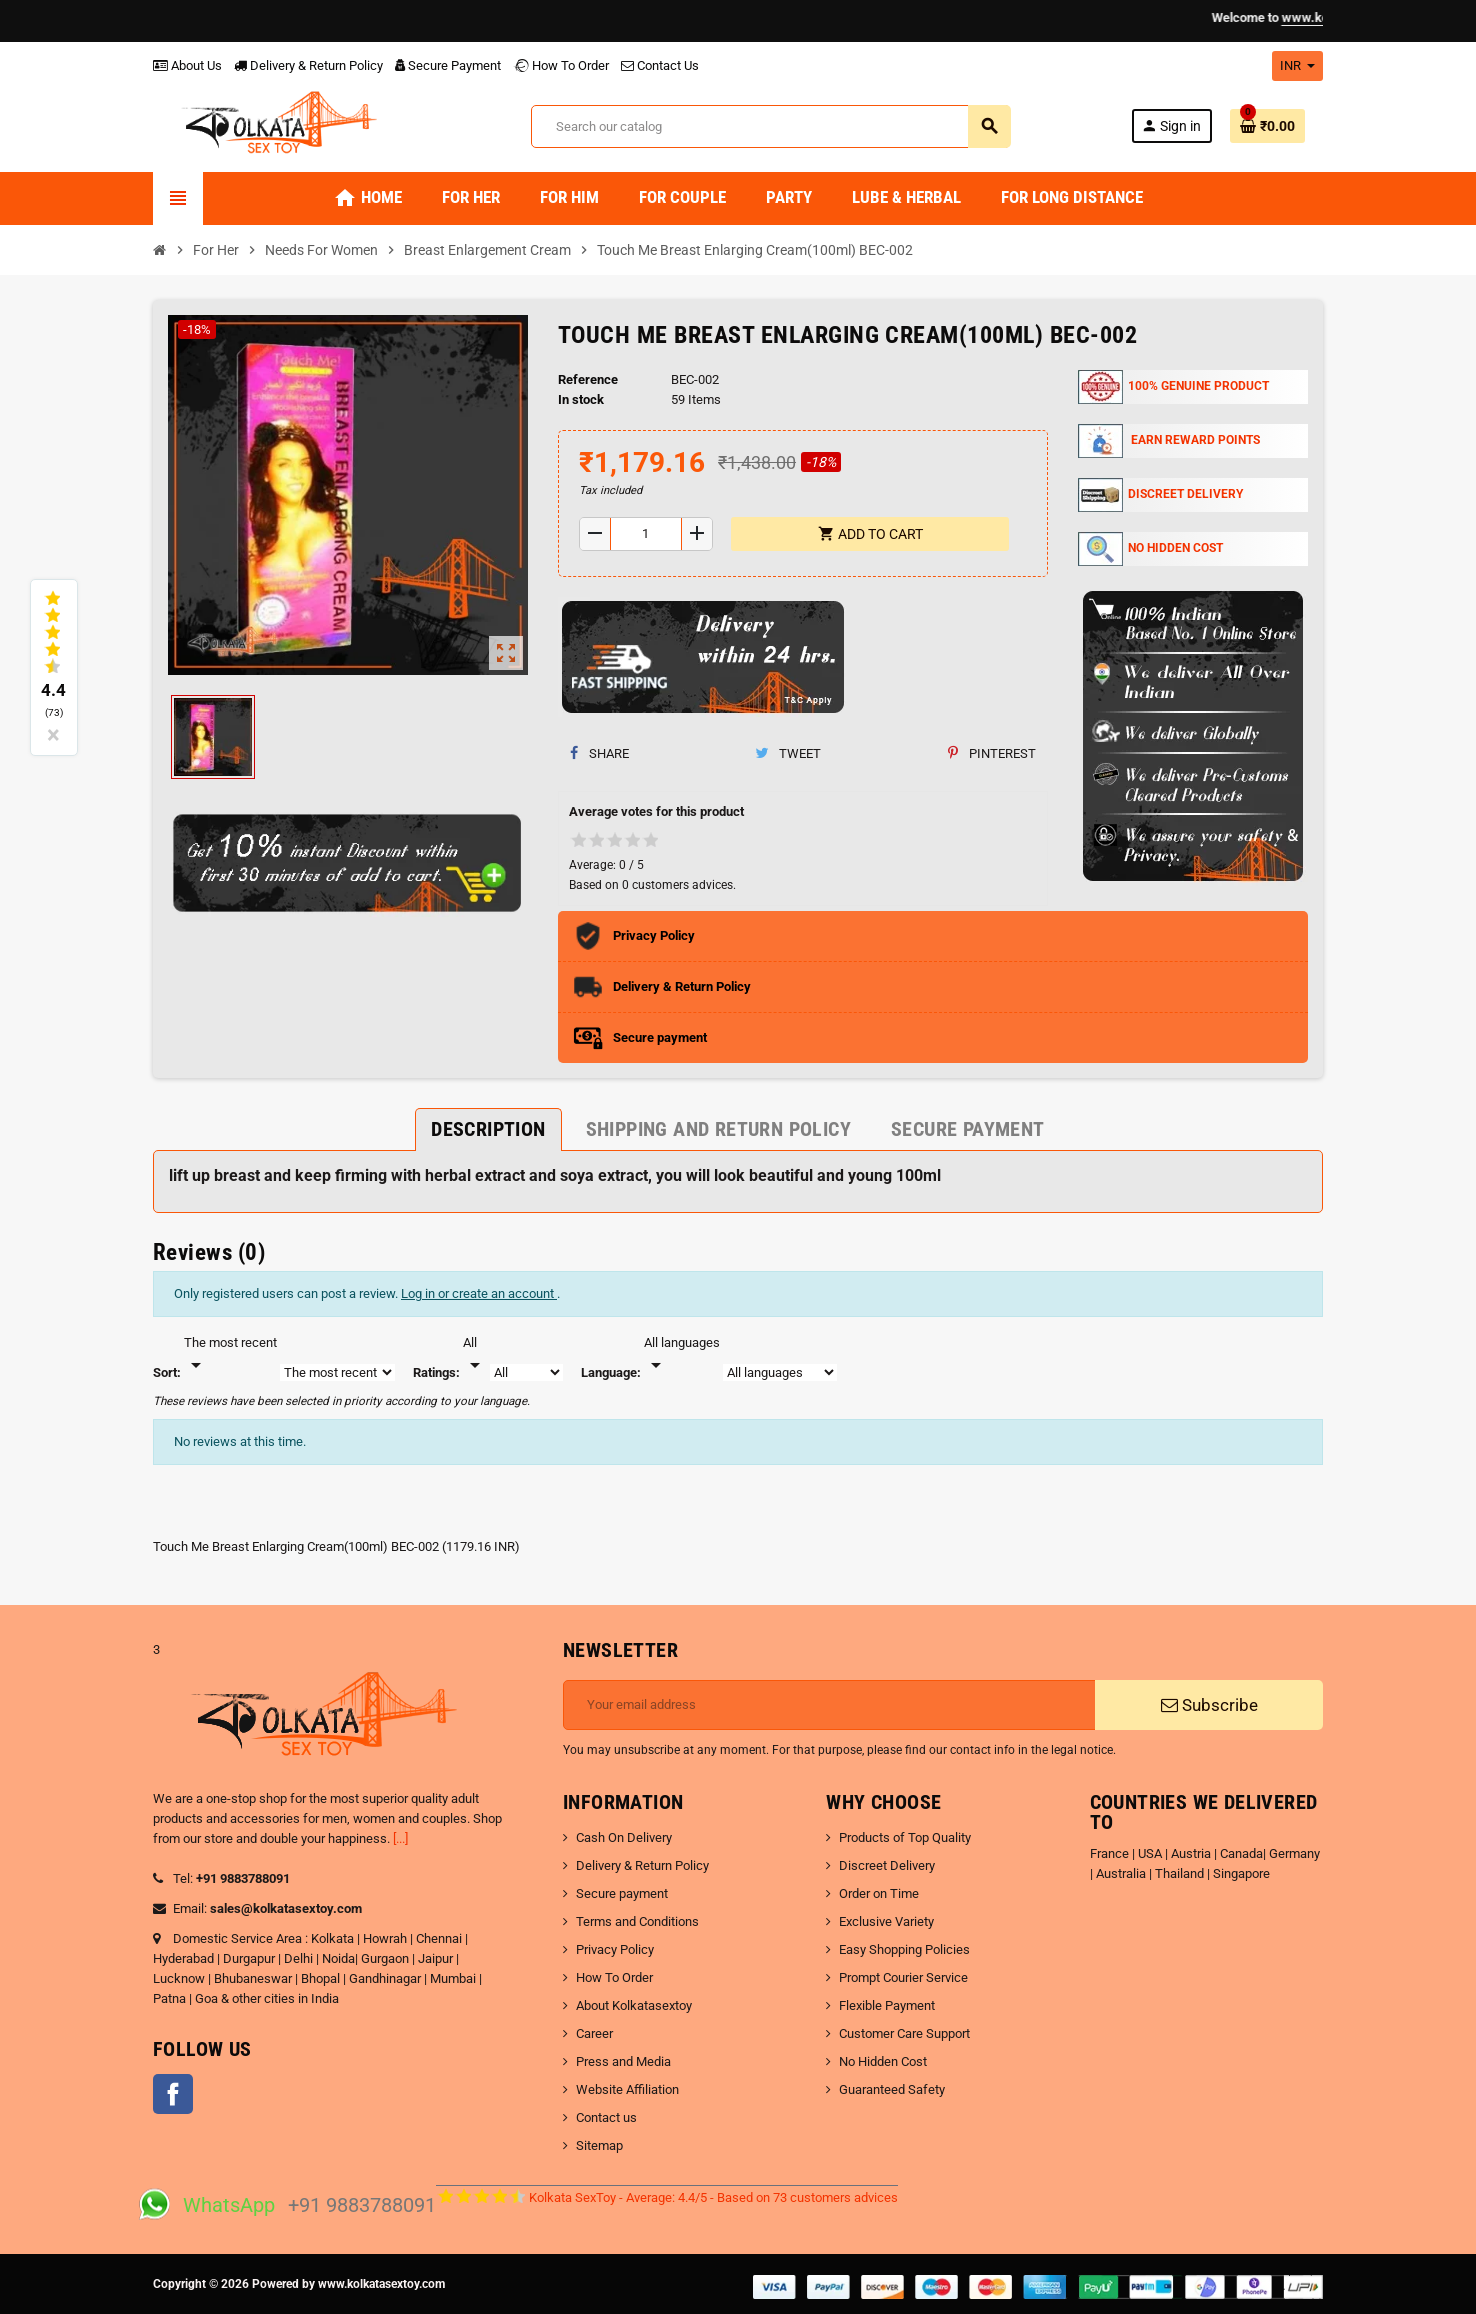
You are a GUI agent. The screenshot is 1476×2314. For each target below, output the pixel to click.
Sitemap (599, 2145)
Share (599, 753)
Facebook (173, 2094)
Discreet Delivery (887, 1865)
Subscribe (1209, 1705)
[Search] (770, 126)
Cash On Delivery (624, 1837)
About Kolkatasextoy (634, 2005)
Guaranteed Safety (892, 2089)
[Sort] (230, 1355)
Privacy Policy (615, 1949)
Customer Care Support (904, 2033)
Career (594, 2033)
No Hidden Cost (883, 2061)
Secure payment (622, 1893)
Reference (588, 379)
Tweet (788, 753)
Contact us (606, 2117)
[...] (400, 1838)
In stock (581, 399)
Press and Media (623, 2061)
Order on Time (879, 1893)
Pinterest (992, 753)
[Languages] (682, 1355)
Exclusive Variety (886, 1921)
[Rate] (475, 1355)
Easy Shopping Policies (904, 1949)
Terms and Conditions (637, 1921)
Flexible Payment (887, 2005)
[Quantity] (646, 534)
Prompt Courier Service (903, 1977)
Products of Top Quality (905, 1837)
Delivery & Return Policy (308, 65)
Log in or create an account (479, 1293)
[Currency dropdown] (1297, 66)
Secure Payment (448, 65)
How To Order (561, 65)
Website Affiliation (627, 2089)
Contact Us (660, 65)
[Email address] (829, 1705)
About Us (187, 65)
